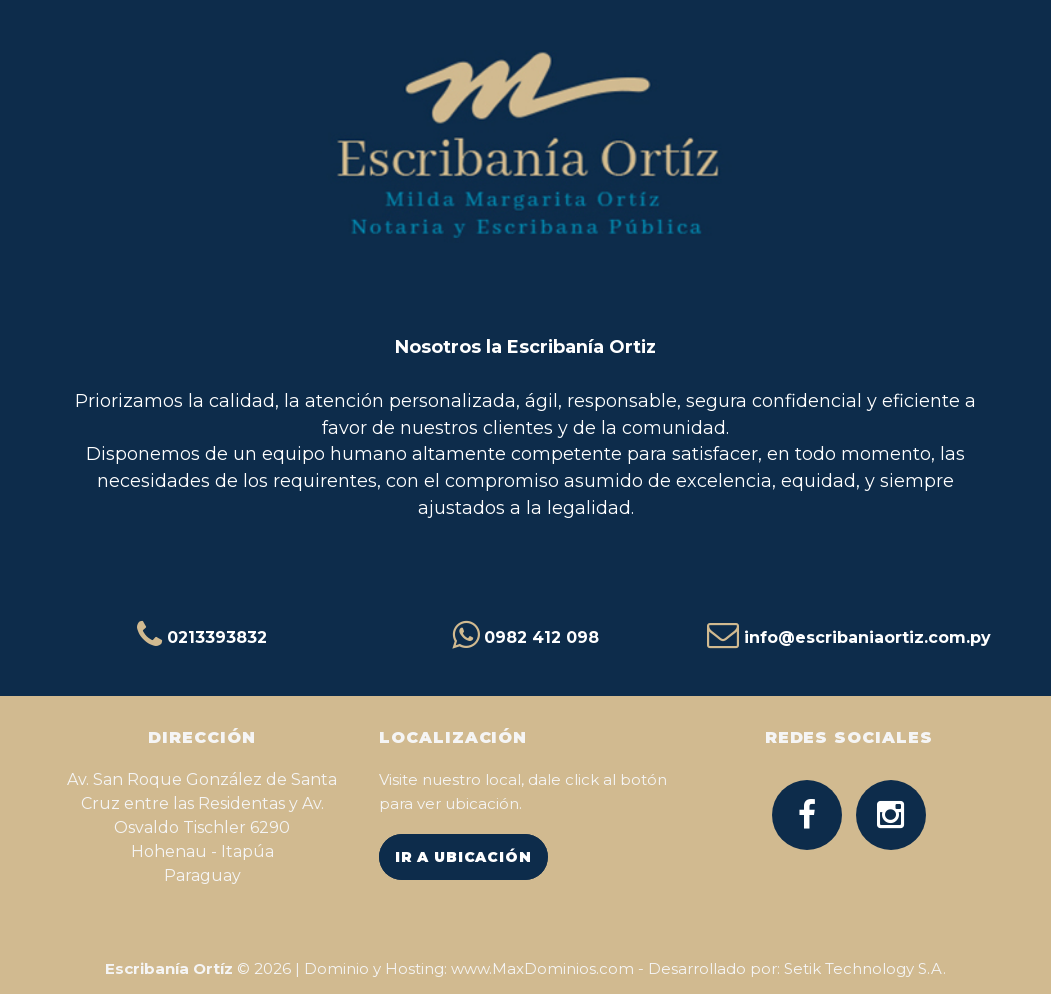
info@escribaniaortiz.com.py (867, 637)
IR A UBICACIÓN (463, 857)
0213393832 (217, 637)
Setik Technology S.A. (865, 968)
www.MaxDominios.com (542, 968)
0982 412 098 (541, 637)
